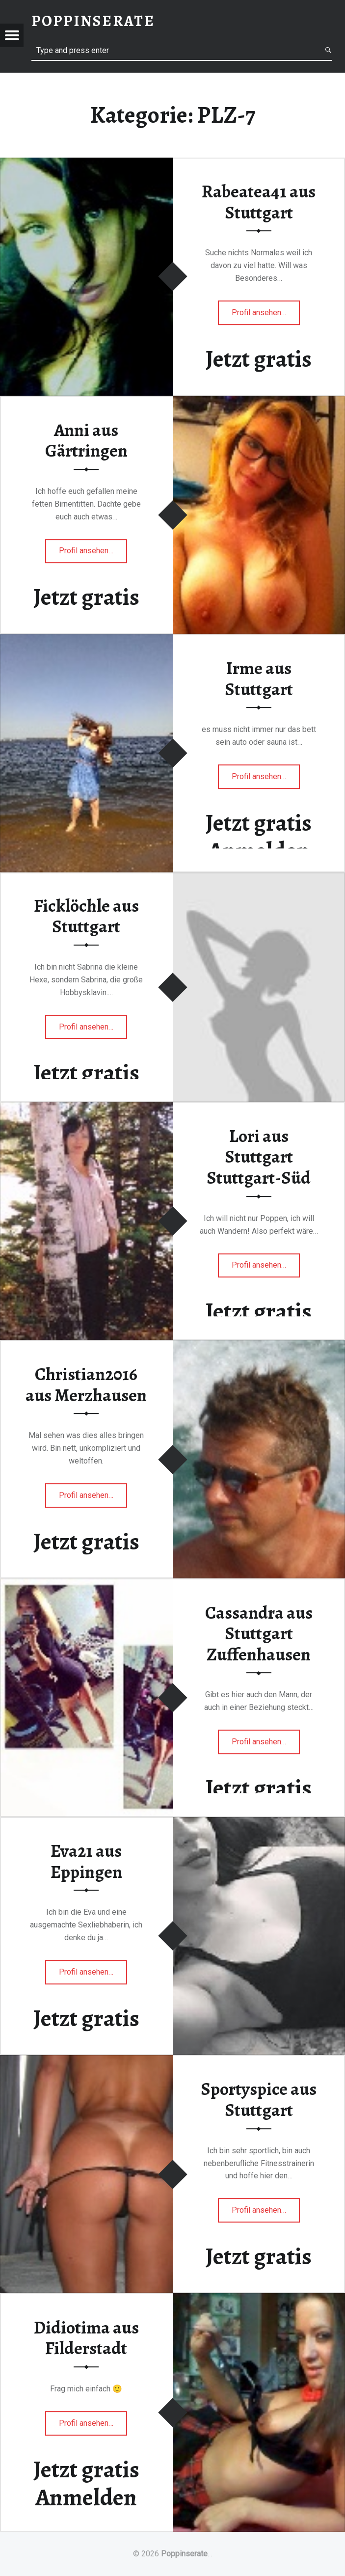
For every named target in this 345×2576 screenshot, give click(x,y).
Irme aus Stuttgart (259, 678)
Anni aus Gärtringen (86, 440)
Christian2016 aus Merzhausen (86, 1384)
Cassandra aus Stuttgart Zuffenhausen (259, 1633)
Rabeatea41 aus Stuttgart (259, 202)
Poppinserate (184, 2553)
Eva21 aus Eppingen (86, 1861)
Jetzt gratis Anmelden (259, 837)
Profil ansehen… (266, 315)
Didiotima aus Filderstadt (86, 2338)
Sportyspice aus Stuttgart (259, 2100)
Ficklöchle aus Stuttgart (86, 916)
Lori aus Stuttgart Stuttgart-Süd (259, 1157)
